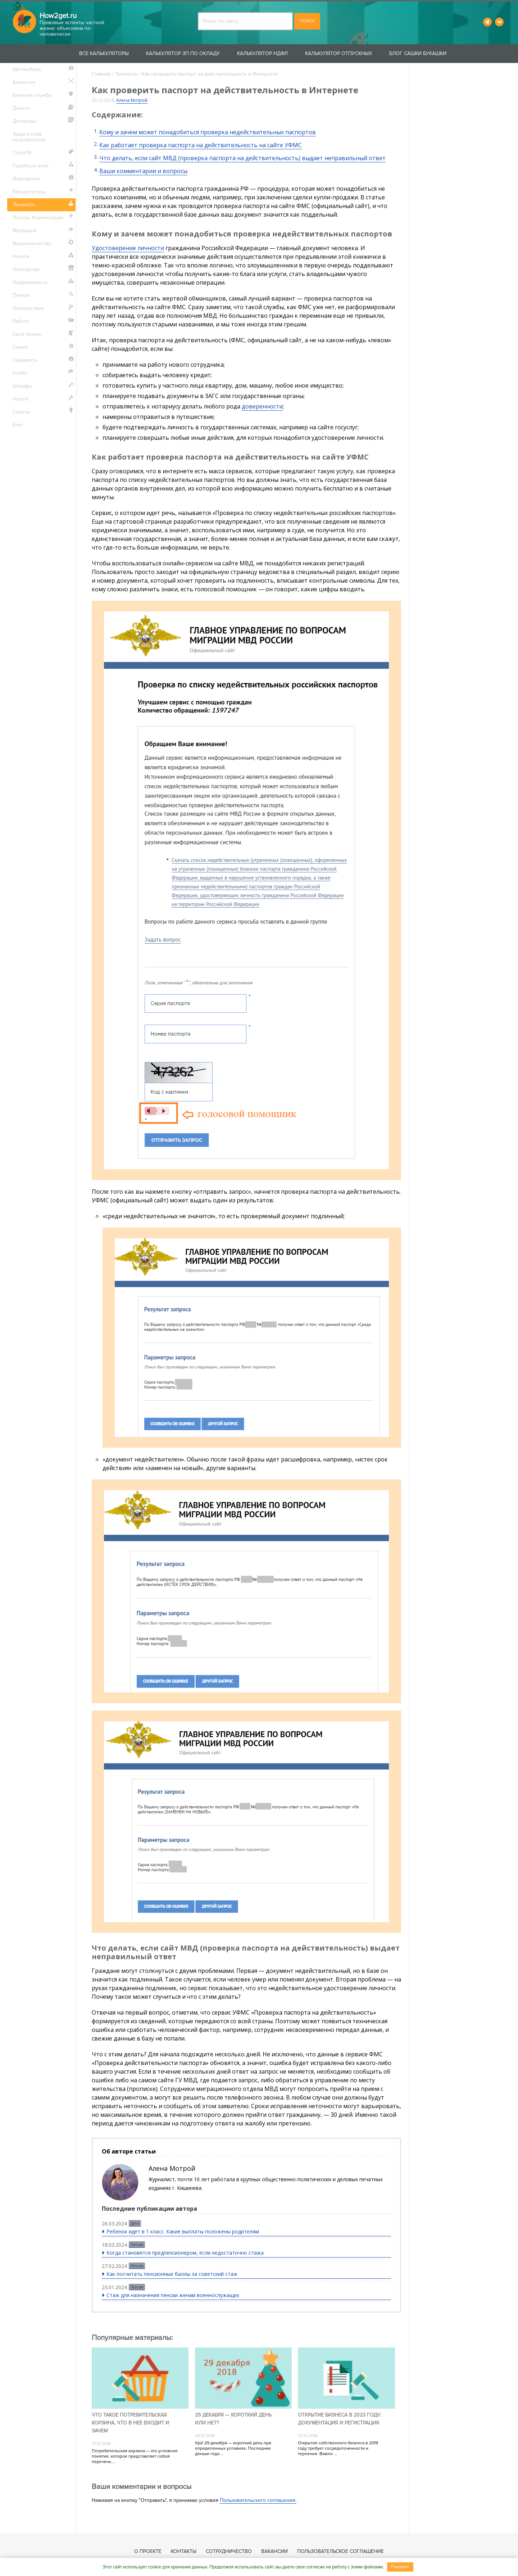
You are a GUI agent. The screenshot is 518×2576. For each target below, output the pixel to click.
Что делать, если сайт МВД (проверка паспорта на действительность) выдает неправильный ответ (242, 158)
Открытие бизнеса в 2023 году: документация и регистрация (339, 2419)
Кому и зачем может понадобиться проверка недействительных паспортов (207, 132)
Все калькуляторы (104, 53)
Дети (135, 2223)
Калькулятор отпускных (338, 53)
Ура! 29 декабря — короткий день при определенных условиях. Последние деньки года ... (233, 2448)
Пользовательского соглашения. (258, 2500)
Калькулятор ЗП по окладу (183, 53)
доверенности (262, 406)
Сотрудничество (229, 2551)
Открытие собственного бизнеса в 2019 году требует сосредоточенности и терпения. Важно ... (338, 2448)
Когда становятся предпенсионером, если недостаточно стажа (185, 2252)
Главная (101, 74)
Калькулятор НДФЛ (262, 53)
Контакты (183, 2551)
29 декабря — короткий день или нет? (233, 2419)
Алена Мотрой (131, 100)
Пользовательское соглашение (340, 2551)
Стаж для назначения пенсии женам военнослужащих (172, 2295)
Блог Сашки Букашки (417, 53)
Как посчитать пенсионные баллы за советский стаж (171, 2273)
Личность (126, 74)
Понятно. (400, 2567)
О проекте (148, 2551)
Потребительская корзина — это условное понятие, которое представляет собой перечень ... (135, 2456)
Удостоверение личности (128, 248)
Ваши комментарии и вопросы (143, 171)
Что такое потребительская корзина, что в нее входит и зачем (130, 2423)
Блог (18, 425)
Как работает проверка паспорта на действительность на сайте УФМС (200, 145)
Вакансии (274, 2551)
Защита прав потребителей (29, 137)
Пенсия (137, 2244)
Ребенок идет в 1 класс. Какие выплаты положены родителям (182, 2231)
